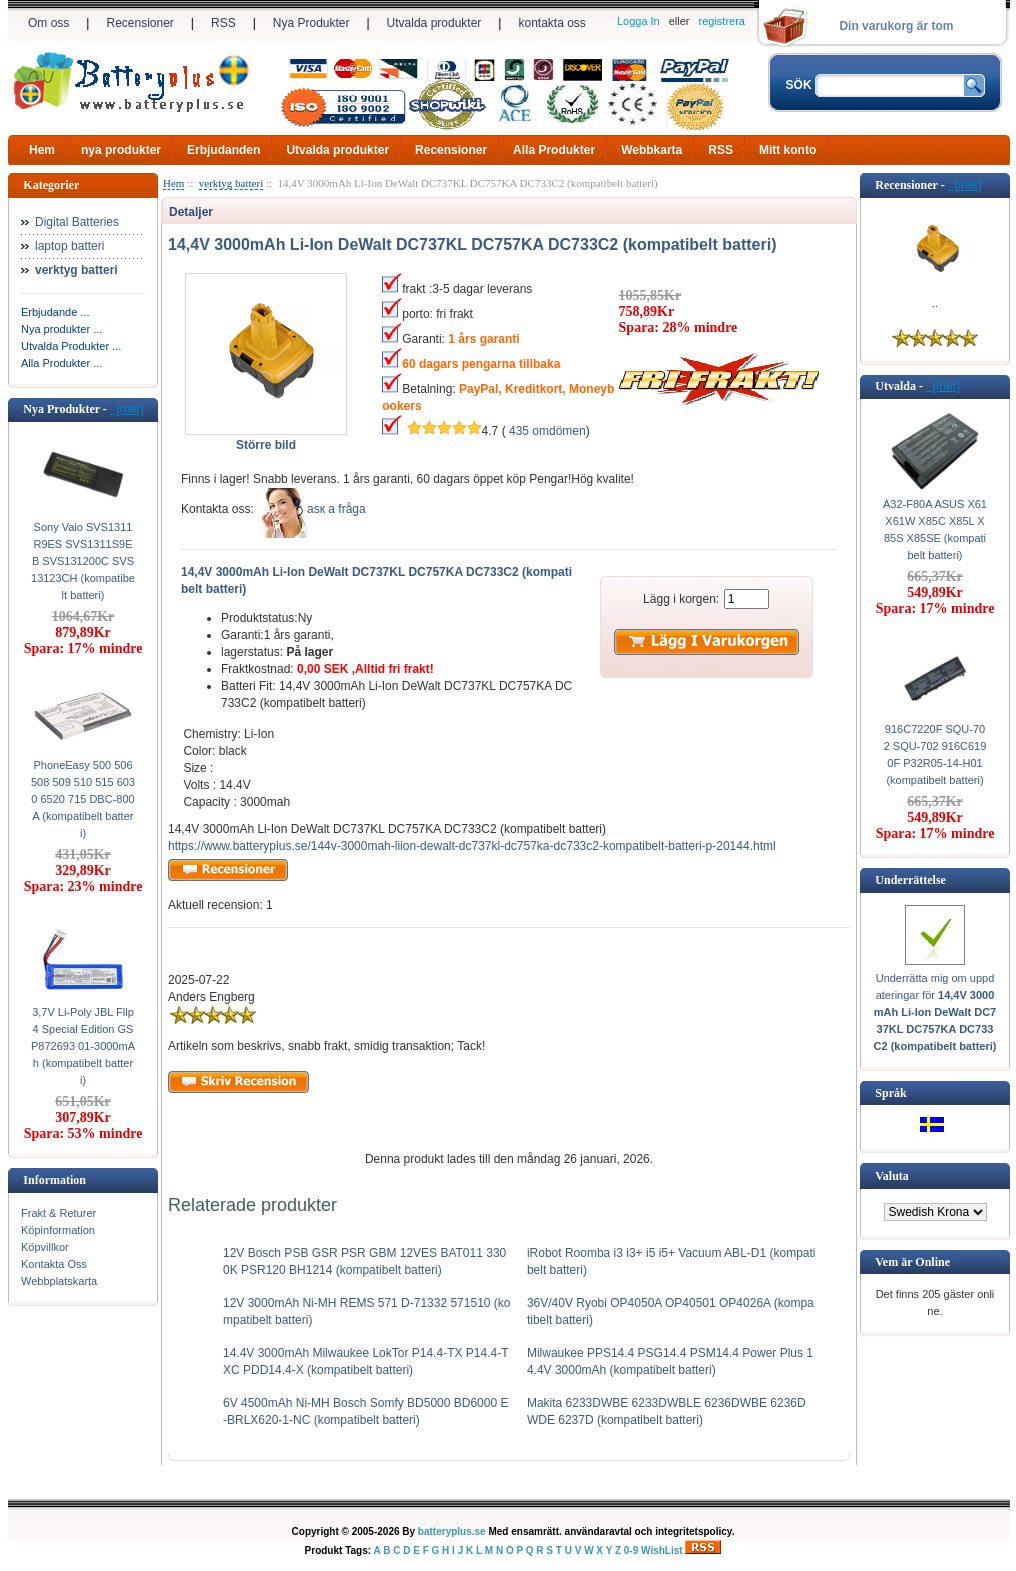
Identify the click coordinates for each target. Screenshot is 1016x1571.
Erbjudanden (223, 150)
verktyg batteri (231, 183)
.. (935, 303)
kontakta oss (551, 23)
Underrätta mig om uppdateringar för (935, 1012)
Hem (42, 150)
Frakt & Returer (58, 1213)
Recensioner (139, 23)
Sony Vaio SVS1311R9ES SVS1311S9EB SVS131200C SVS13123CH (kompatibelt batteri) (83, 561)
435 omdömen (547, 431)
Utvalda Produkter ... (71, 346)
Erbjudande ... (55, 312)
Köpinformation (58, 1230)
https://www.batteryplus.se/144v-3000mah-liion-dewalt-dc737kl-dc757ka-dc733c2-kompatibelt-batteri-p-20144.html (472, 846)
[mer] (127, 409)
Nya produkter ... (61, 329)
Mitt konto (787, 150)
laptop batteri (69, 246)
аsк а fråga (336, 509)
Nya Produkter (311, 23)
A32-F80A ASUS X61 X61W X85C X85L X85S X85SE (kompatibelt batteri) (935, 529)
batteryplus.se (452, 1531)
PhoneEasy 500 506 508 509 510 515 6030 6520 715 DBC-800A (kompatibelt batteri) (83, 799)
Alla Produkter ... (61, 363)
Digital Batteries (77, 222)
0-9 (631, 1550)
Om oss (48, 23)
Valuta (892, 1176)
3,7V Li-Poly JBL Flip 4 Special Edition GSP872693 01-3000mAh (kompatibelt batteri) (83, 1046)
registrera (722, 21)
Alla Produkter (554, 150)
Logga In (638, 21)
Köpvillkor (45, 1247)
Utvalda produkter (434, 23)
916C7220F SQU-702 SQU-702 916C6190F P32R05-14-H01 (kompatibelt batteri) (935, 754)
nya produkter (121, 150)
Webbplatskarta (59, 1281)
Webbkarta (651, 150)
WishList (662, 1550)
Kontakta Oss (54, 1264)
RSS (223, 23)
